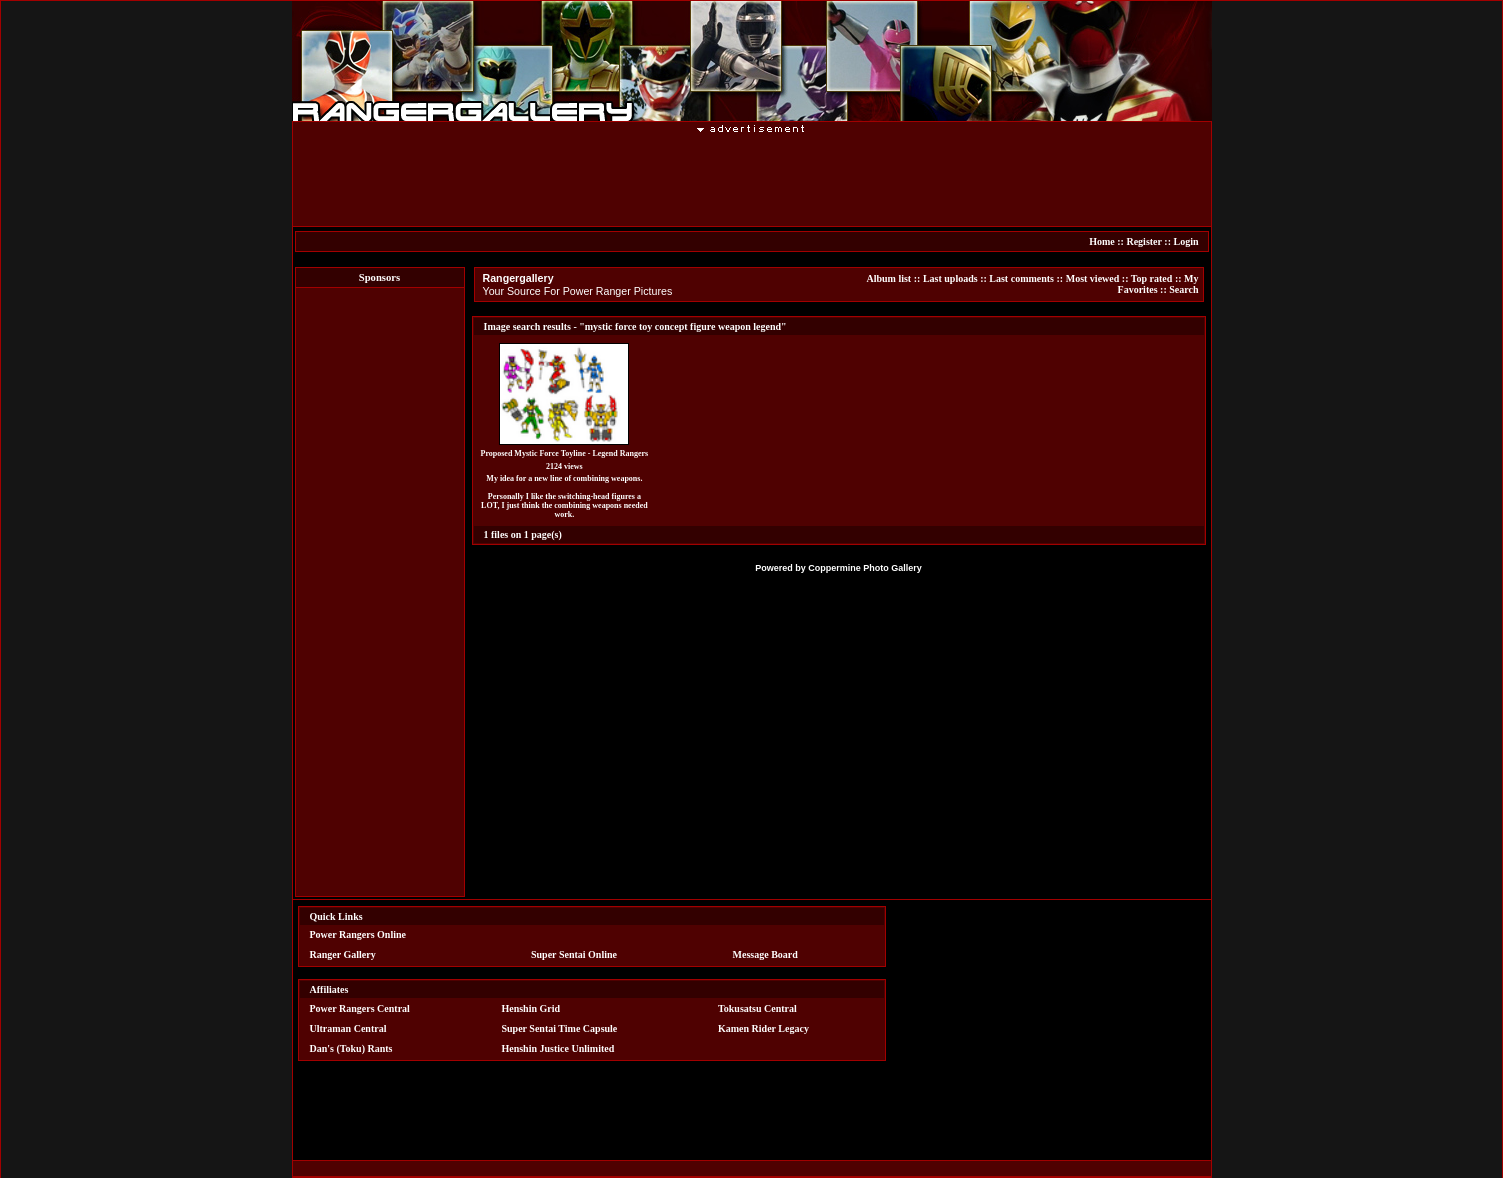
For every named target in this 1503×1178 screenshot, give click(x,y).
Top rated (1152, 278)
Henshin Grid (530, 1008)
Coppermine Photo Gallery (865, 568)
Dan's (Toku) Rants (351, 1048)
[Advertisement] (752, 179)
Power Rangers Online (358, 934)
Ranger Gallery (343, 954)
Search (1183, 289)
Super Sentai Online (574, 954)
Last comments (1021, 278)
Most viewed (1093, 278)
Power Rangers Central (360, 1008)
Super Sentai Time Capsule (559, 1028)
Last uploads (950, 278)
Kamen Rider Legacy (763, 1028)
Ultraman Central (348, 1028)
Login (1185, 241)
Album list (888, 278)
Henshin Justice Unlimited (557, 1048)
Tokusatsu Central (757, 1008)
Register (1143, 241)
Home (1102, 241)
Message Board (765, 954)
